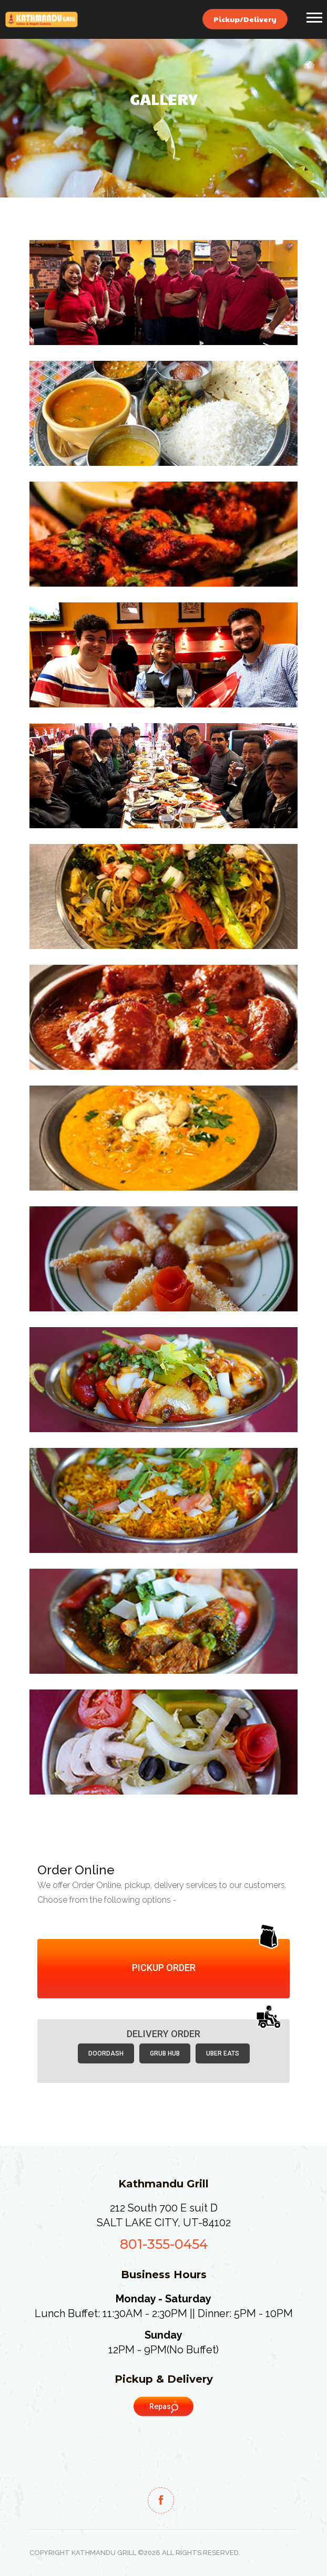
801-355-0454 (164, 2244)
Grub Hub (165, 2053)
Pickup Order (164, 1967)
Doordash (106, 2053)
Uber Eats (222, 2053)
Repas (163, 2407)
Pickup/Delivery (245, 19)
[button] (313, 15)
